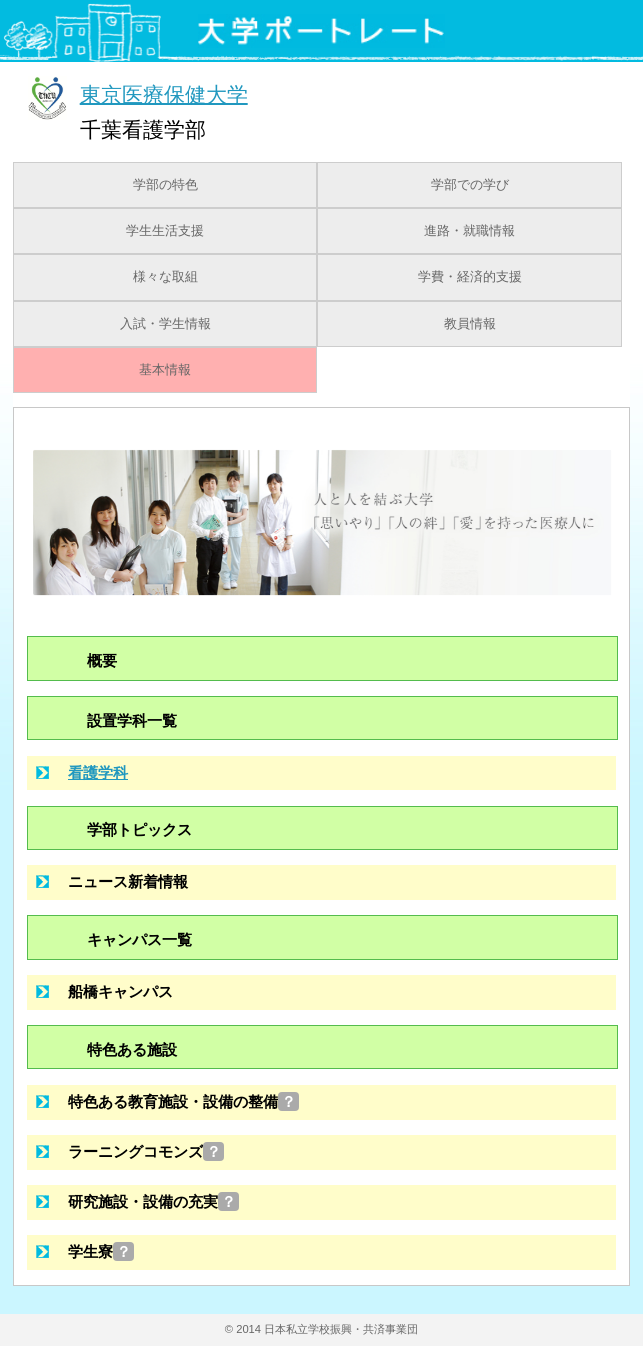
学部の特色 (165, 185)
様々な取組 (165, 277)
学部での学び (470, 185)
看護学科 (98, 772)
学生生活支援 (165, 231)
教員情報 (470, 324)
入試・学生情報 (165, 324)
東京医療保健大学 (164, 93)
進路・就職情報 (469, 231)
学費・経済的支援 (470, 277)
